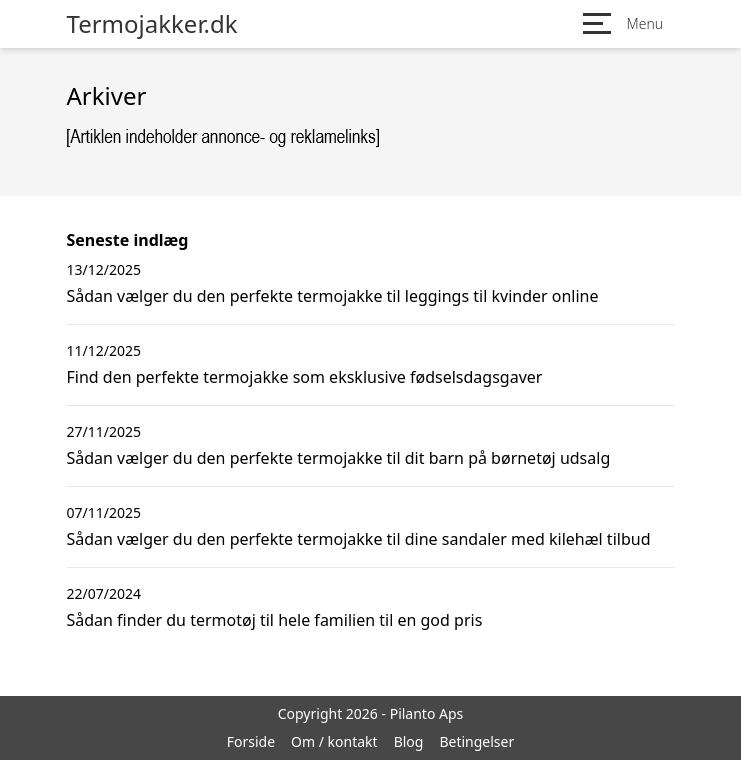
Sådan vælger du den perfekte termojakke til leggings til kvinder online (333, 296)
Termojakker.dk (152, 24)
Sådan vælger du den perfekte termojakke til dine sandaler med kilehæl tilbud (359, 539)
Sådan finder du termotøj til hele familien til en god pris (275, 620)
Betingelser (476, 741)
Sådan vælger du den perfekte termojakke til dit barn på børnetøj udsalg (339, 458)
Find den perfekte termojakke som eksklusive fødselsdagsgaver (305, 377)
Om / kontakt (334, 741)
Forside (251, 741)
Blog (409, 741)
